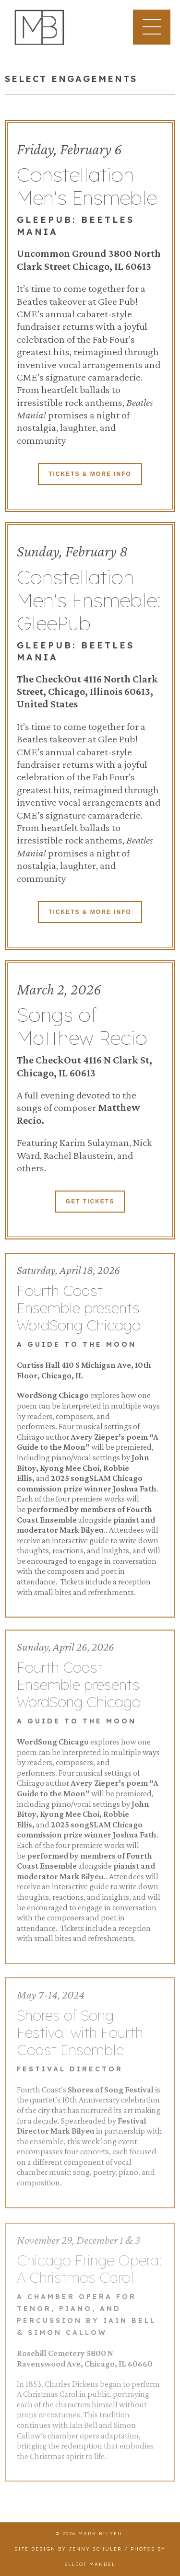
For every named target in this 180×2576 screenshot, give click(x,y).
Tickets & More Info (90, 475)
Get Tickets (90, 1203)
